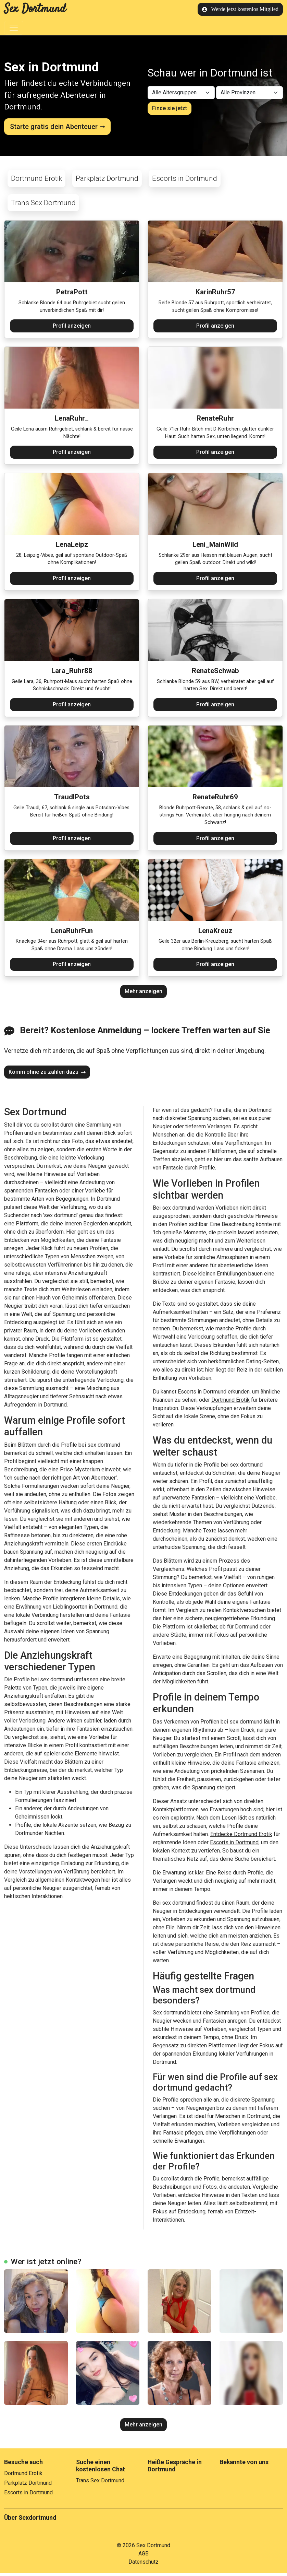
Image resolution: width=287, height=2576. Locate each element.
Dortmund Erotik (36, 181)
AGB (143, 2556)
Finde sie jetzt (169, 109)
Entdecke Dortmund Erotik (241, 1837)
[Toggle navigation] (13, 28)
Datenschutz (143, 2565)
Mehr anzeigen (143, 994)
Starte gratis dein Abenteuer (57, 126)
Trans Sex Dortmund (43, 205)
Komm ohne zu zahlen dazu (47, 1075)
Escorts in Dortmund (184, 181)
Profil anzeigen (72, 329)
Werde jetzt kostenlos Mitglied (240, 9)
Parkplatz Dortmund (107, 181)
